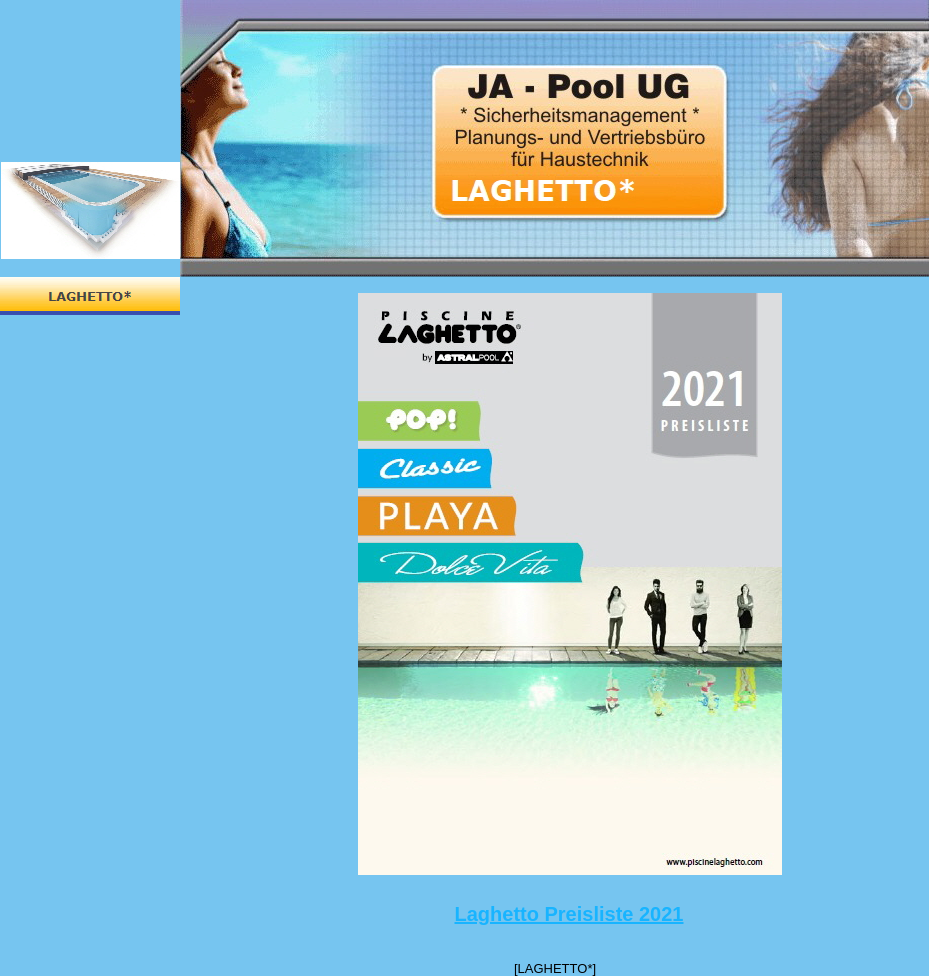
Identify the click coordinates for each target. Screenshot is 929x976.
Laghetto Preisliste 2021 (569, 914)
